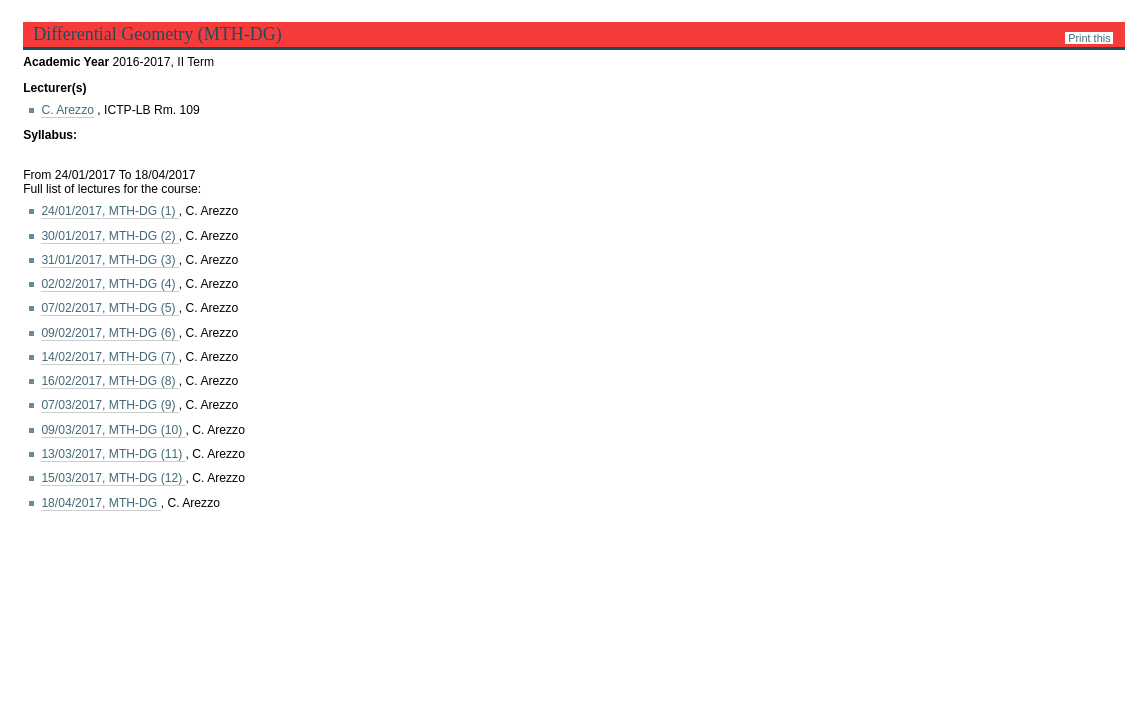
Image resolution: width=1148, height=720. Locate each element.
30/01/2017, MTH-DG (109, 236)
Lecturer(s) (54, 88)
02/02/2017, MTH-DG (109, 284)
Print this (1089, 38)
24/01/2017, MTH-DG (109, 211)
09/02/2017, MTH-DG (109, 333)
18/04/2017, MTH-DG (100, 503)
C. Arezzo (67, 110)
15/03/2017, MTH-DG (113, 478)
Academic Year (67, 62)
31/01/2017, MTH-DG (109, 260)
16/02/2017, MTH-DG (109, 381)
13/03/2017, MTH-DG (113, 454)
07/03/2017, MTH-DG (109, 405)
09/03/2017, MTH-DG (113, 430)
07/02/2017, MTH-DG (109, 308)
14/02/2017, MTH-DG (109, 357)
